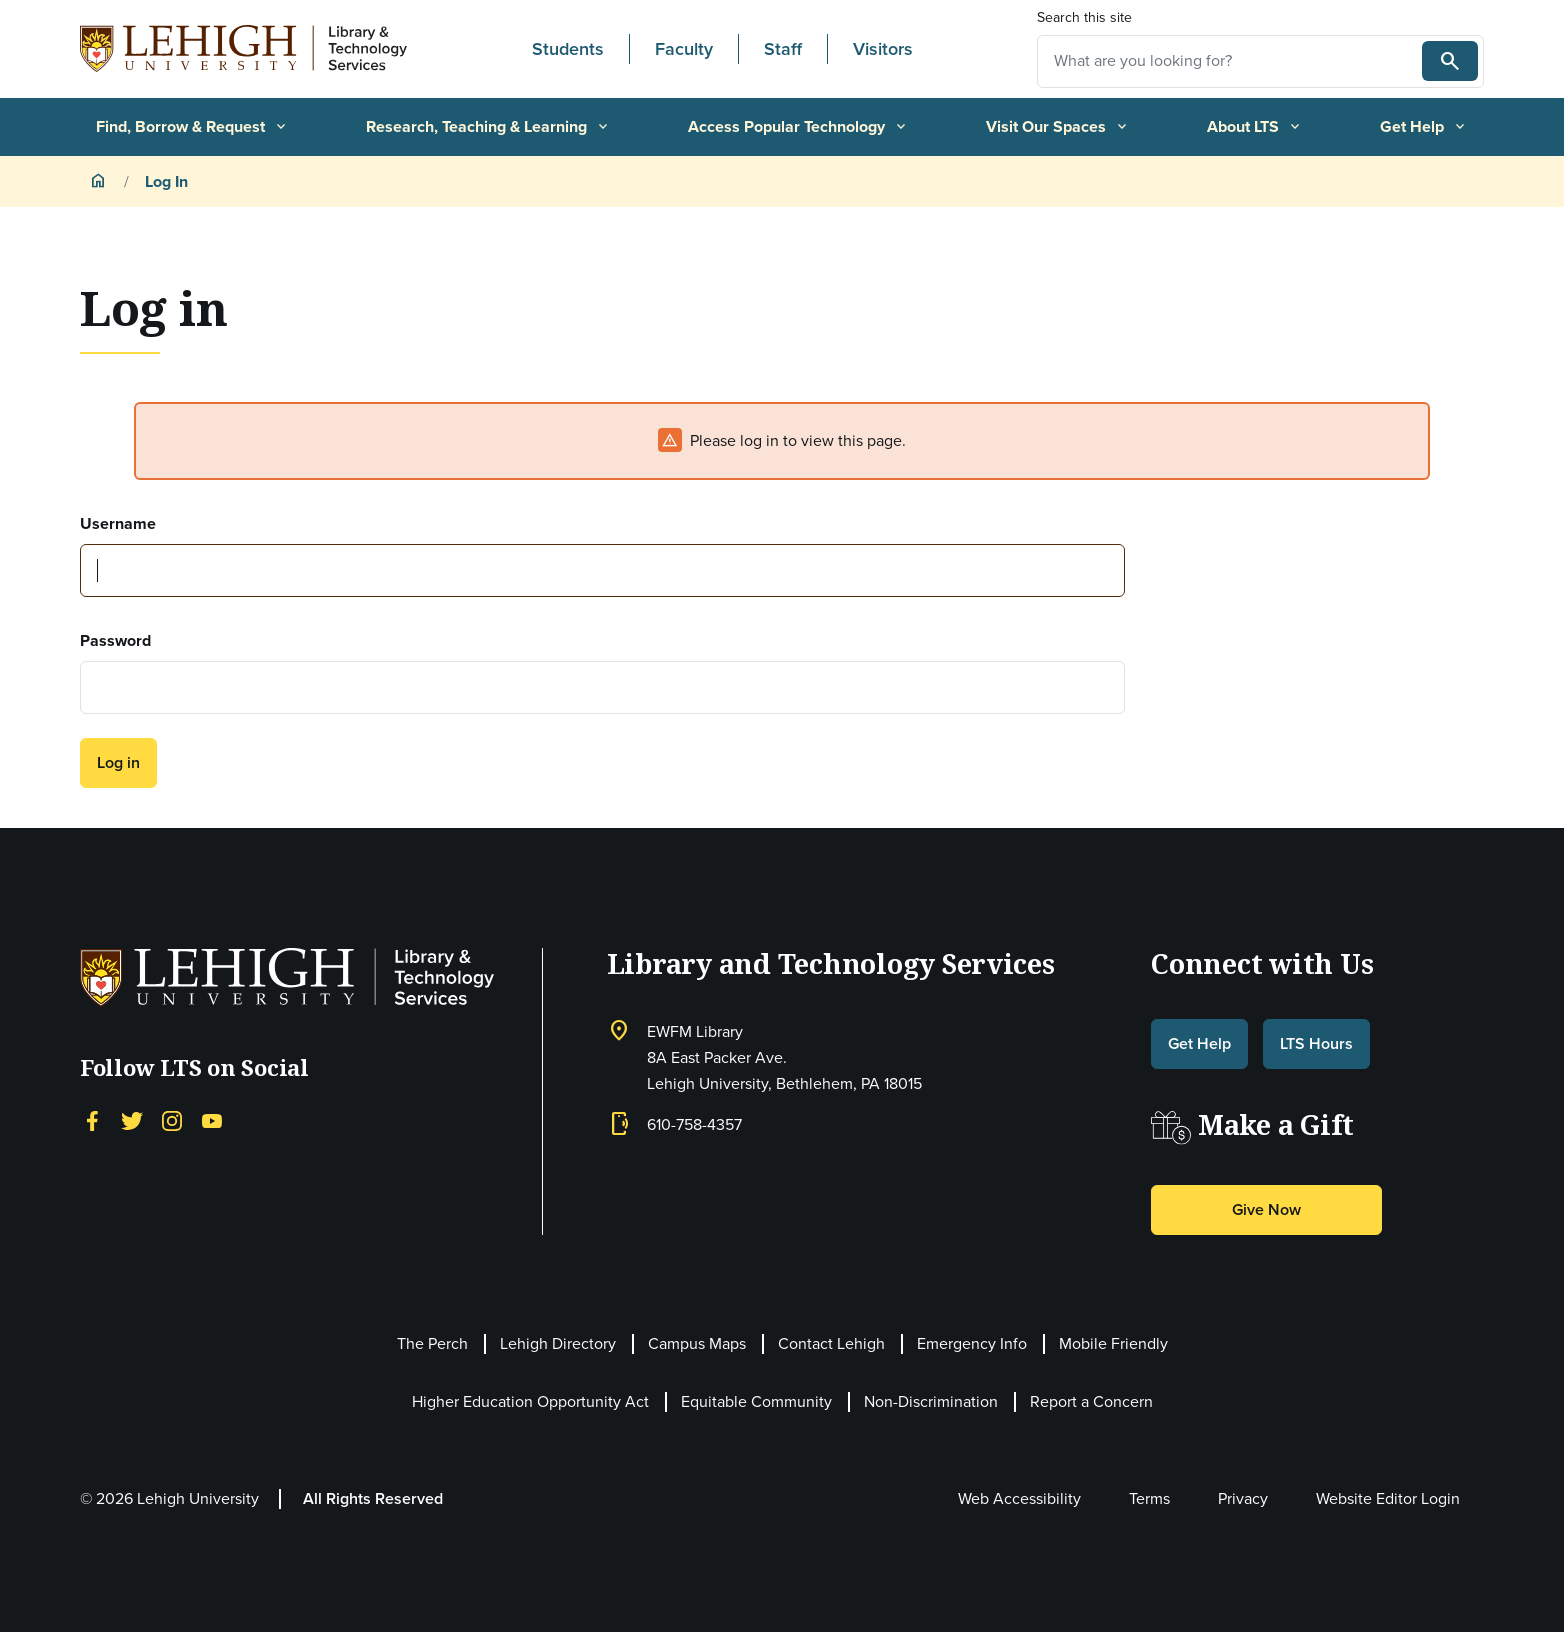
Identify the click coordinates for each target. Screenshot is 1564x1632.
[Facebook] (92, 1119)
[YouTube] (212, 1119)
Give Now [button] (1266, 1209)
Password (115, 640)
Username (118, 523)
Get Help (1424, 126)
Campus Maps (697, 1343)
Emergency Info (972, 1343)
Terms (1149, 1498)
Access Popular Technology (798, 126)
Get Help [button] (1199, 1043)
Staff (783, 49)
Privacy (1243, 1498)
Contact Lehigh (831, 1343)
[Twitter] (132, 1119)
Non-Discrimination (931, 1401)
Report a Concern (1091, 1401)
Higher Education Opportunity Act (530, 1401)
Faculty (684, 49)
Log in (118, 762)
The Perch (432, 1343)
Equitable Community (756, 1401)
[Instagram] (172, 1119)
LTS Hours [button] (1316, 1043)
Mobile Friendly (1113, 1343)
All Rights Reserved (373, 1498)
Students (568, 49)
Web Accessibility (1019, 1498)
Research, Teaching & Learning (488, 126)
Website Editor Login (1388, 1498)
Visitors (883, 49)
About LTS (1255, 126)
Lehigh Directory (558, 1343)
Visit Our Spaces (1058, 126)
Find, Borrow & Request (192, 126)
